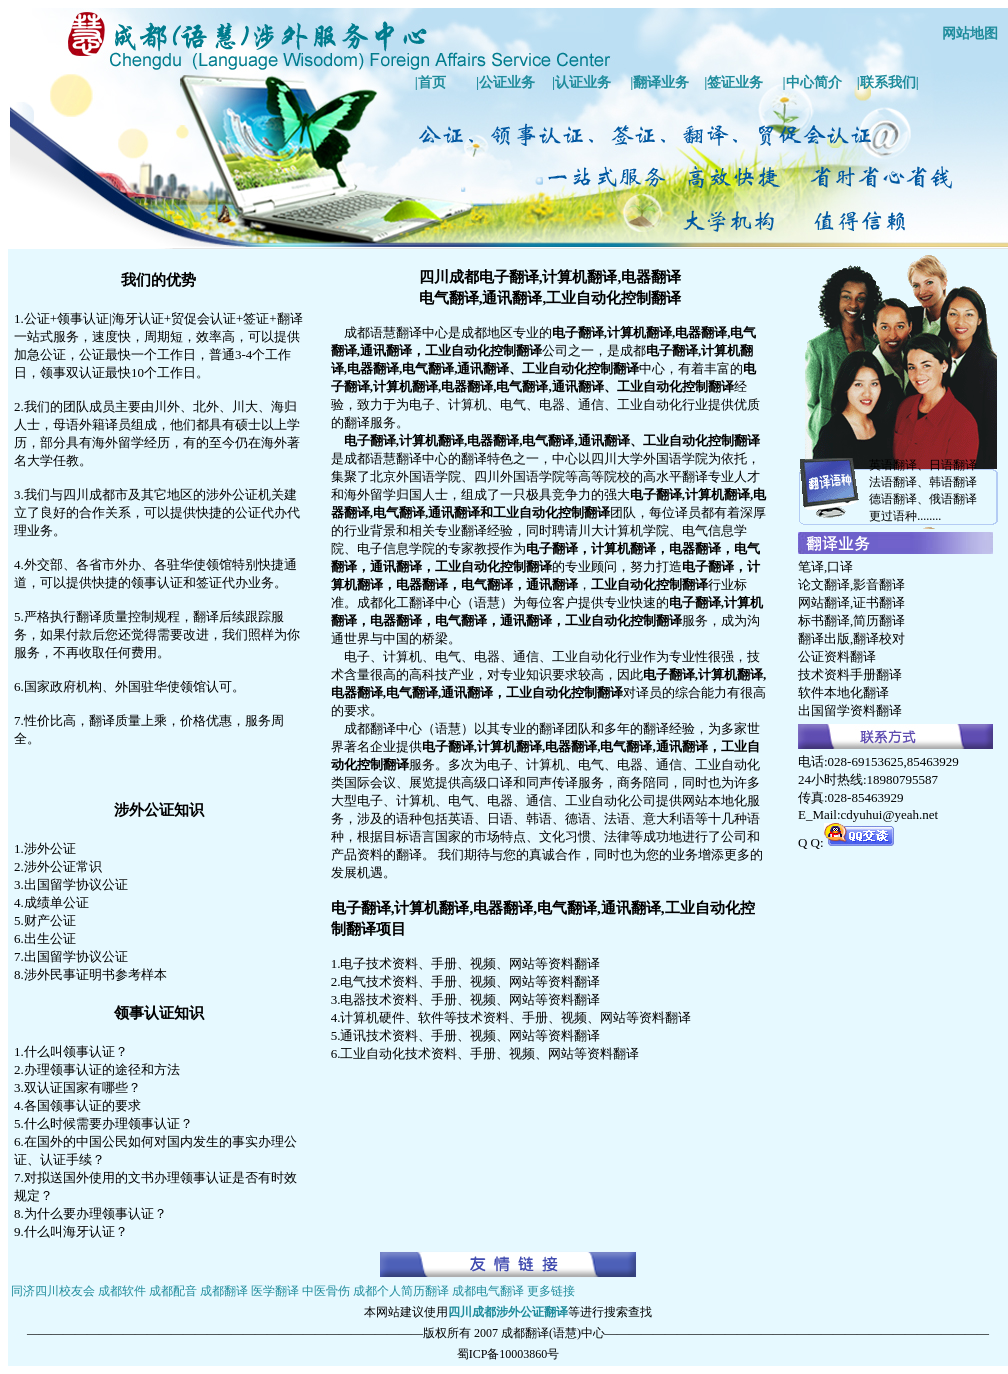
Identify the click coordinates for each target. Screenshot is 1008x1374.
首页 (432, 82)
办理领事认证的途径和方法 (102, 1069)
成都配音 (173, 1291)
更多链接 (551, 1291)
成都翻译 (224, 1291)
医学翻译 (275, 1291)
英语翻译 (893, 465)
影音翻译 (879, 584)
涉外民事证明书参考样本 (95, 974)
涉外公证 (50, 848)
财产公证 (50, 920)
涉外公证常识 (63, 866)
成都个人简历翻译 (401, 1291)
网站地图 (970, 33)
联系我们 (888, 82)
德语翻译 (893, 499)
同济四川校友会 (53, 1291)
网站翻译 (824, 602)
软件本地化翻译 (843, 692)
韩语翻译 (953, 482)
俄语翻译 (953, 499)
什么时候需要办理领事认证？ (108, 1123)
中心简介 (814, 82)
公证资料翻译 (837, 656)
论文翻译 (824, 584)
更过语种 (893, 516)
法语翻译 (893, 482)
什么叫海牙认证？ (76, 1231)
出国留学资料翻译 (850, 710)
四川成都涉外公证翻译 (508, 1312)
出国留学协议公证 (76, 884)
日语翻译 (953, 465)
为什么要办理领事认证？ (95, 1213)
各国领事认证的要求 (82, 1105)
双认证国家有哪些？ (82, 1087)
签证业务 (735, 82)
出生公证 (50, 938)
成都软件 (122, 1291)
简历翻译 (879, 620)
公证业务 (507, 82)
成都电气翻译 (488, 1291)
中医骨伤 (326, 1291)
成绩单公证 (56, 902)
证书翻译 (879, 602)
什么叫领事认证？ (76, 1051)
